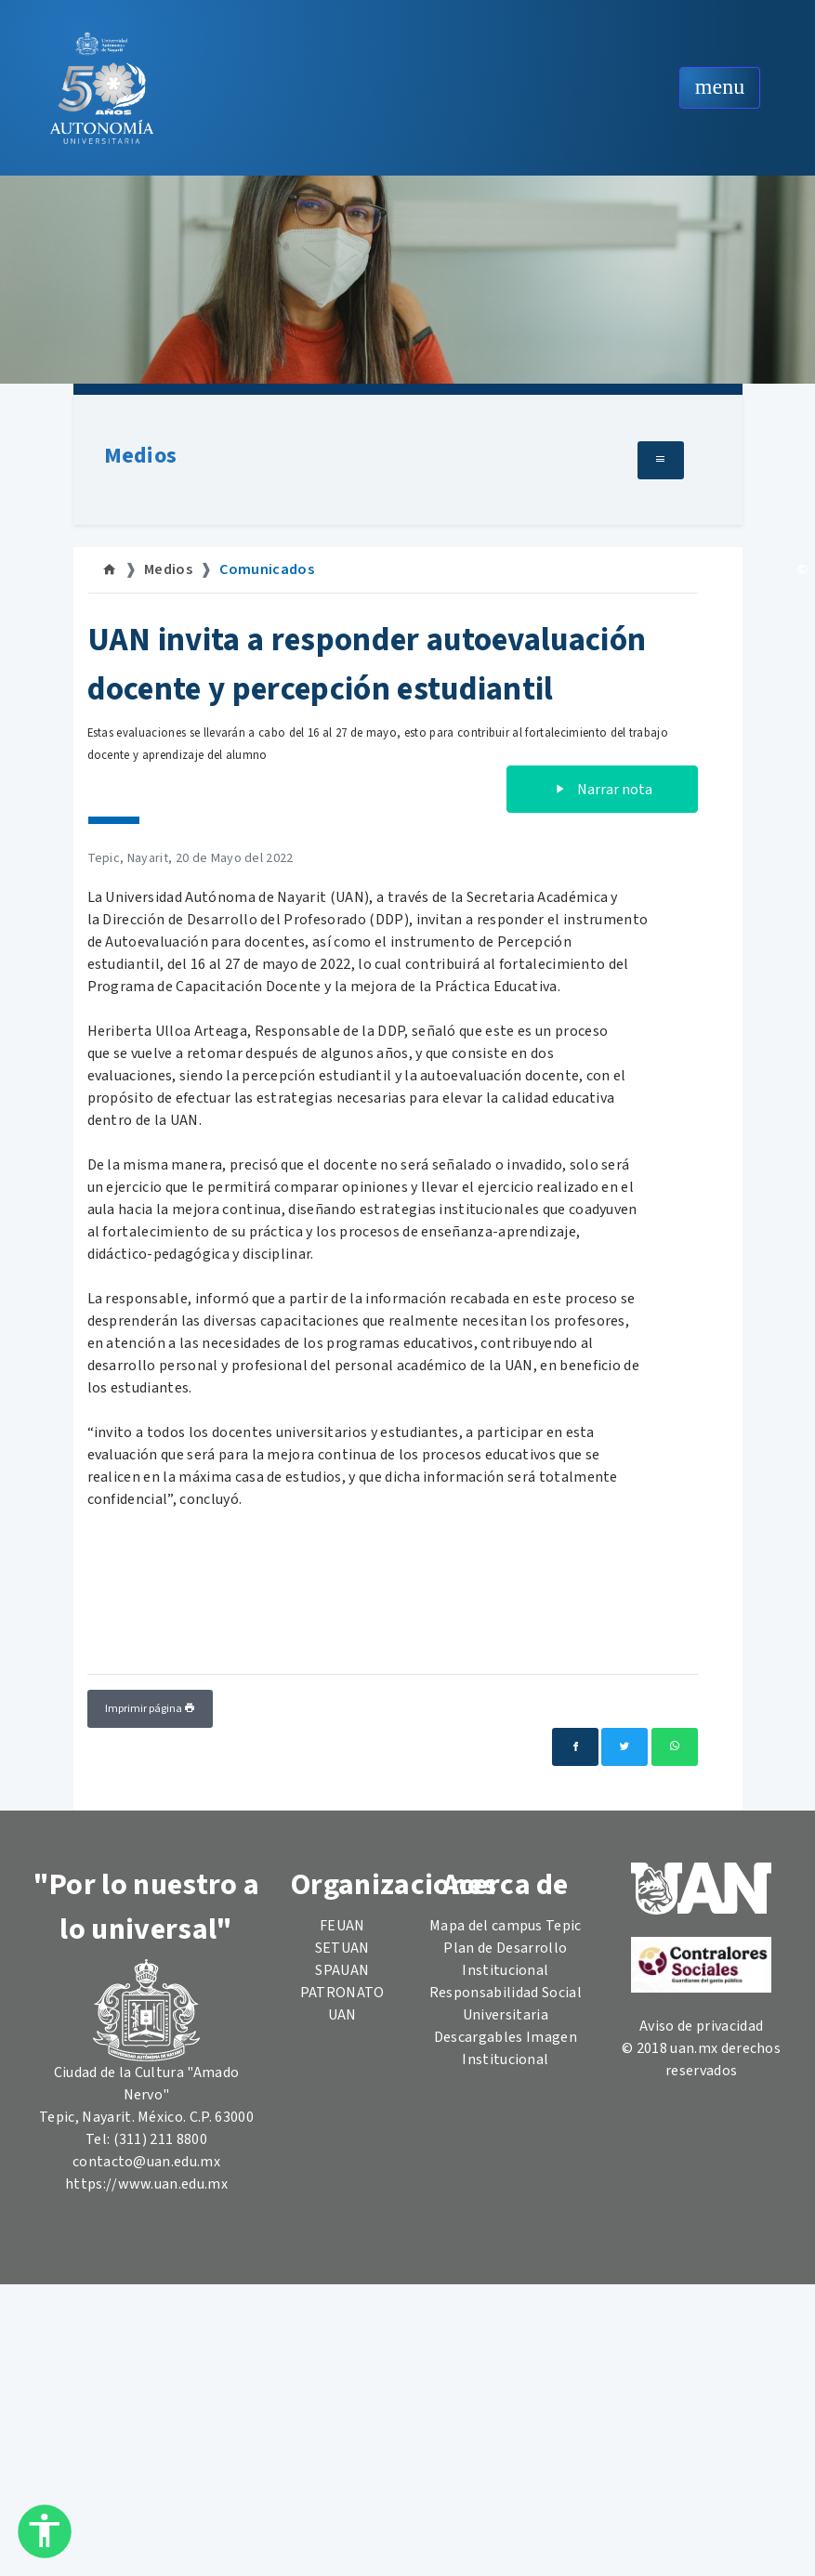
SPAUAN (342, 1970)
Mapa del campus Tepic (505, 1926)
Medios (140, 455)
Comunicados (266, 569)
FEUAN (342, 1926)
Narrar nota (602, 789)
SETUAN (342, 1948)
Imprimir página (150, 1709)
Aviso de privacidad (701, 2026)
